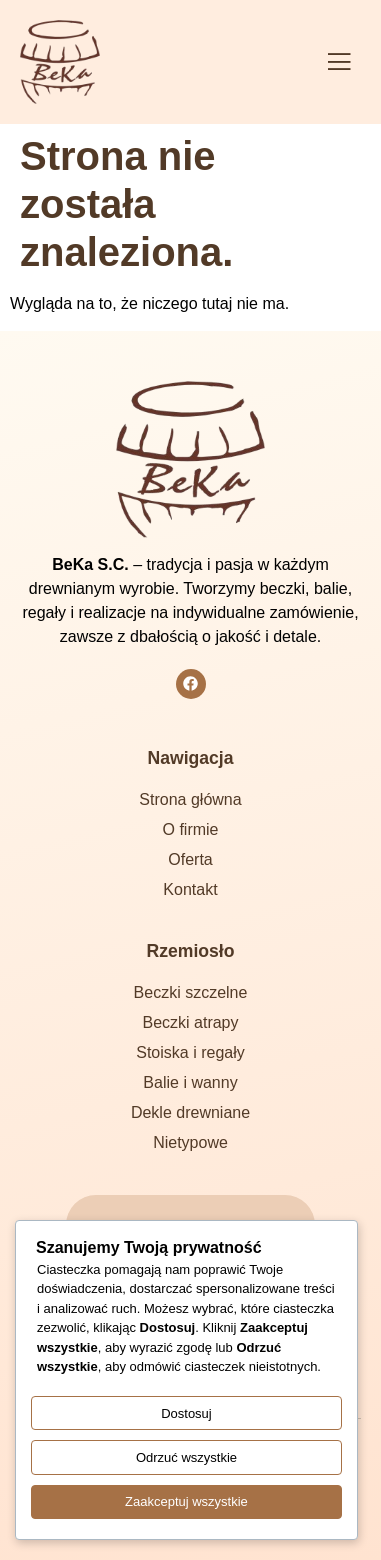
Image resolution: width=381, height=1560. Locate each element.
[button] (338, 62)
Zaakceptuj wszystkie (186, 1501)
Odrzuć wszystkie (186, 1457)
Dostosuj (186, 1413)
